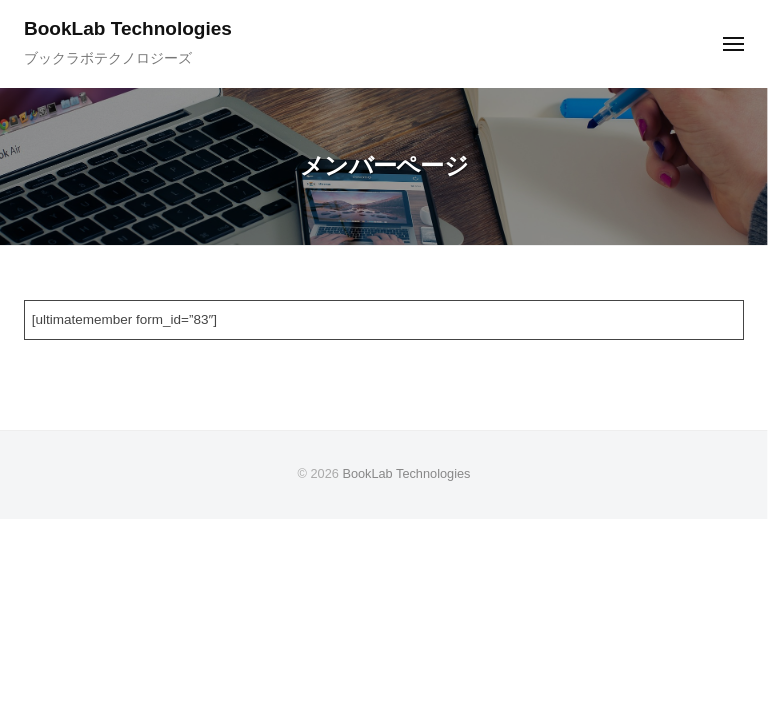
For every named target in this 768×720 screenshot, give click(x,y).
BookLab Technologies (128, 28)
